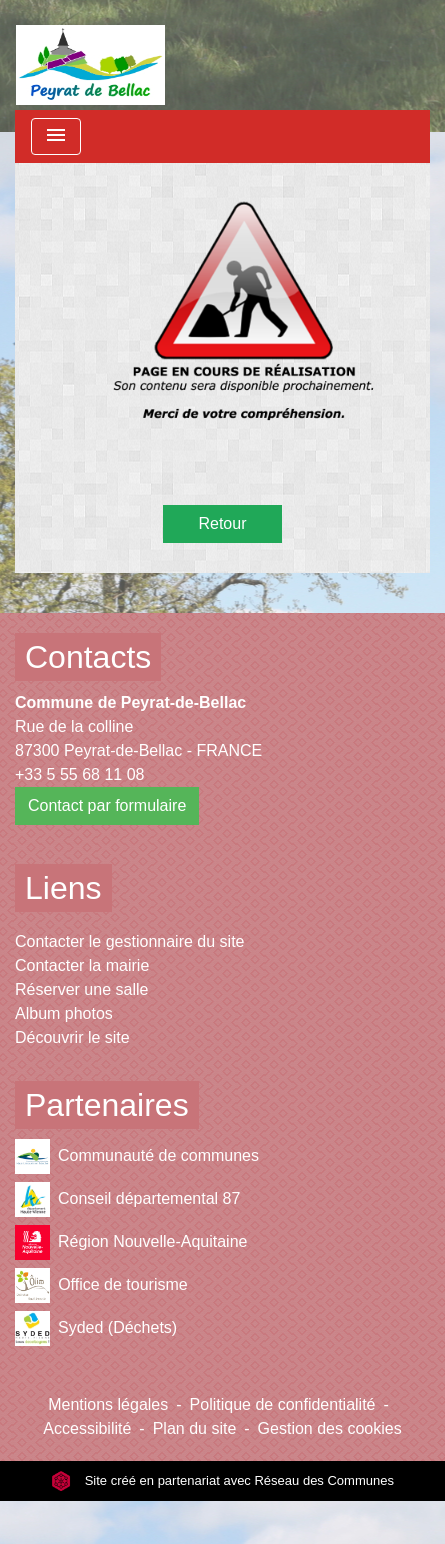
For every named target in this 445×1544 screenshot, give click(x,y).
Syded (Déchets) (96, 1328)
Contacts (88, 657)
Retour (222, 523)
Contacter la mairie (82, 965)
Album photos (64, 1013)
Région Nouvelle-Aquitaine (131, 1242)
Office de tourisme (101, 1285)
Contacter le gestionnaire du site (129, 941)
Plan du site (195, 1428)
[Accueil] (90, 55)
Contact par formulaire (107, 805)
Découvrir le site (72, 1037)
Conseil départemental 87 (127, 1199)
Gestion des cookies (330, 1428)
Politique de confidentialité (283, 1404)
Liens (63, 888)
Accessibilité (87, 1428)
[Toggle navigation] (56, 136)
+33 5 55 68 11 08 (79, 774)
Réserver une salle (81, 989)
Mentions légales (108, 1404)
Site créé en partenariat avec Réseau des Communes (222, 1480)
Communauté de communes (137, 1156)
